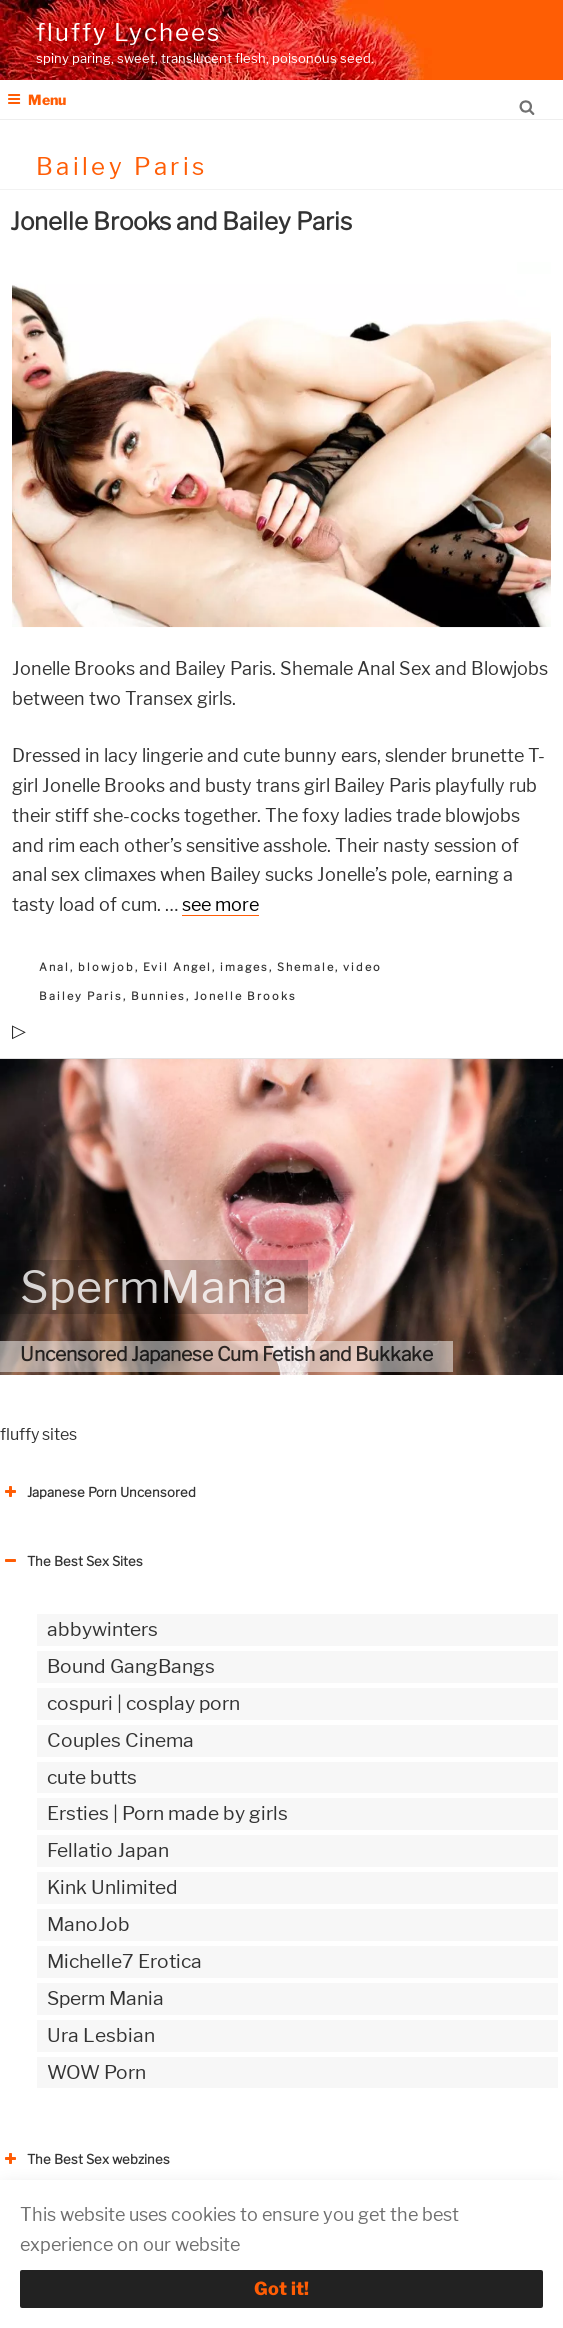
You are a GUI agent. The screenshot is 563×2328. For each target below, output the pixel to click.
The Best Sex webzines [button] (85, 2159)
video (362, 967)
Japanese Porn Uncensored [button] (98, 1492)
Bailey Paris (81, 996)
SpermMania (154, 1287)
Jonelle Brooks (245, 996)
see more (220, 904)
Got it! (281, 2288)
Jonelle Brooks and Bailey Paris (181, 221)
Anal (54, 967)
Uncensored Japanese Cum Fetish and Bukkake (226, 1354)
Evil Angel (177, 967)
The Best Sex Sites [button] (71, 1561)
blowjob (106, 967)
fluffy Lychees (128, 32)
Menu (36, 99)
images (244, 967)
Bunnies (158, 996)
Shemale (306, 967)
